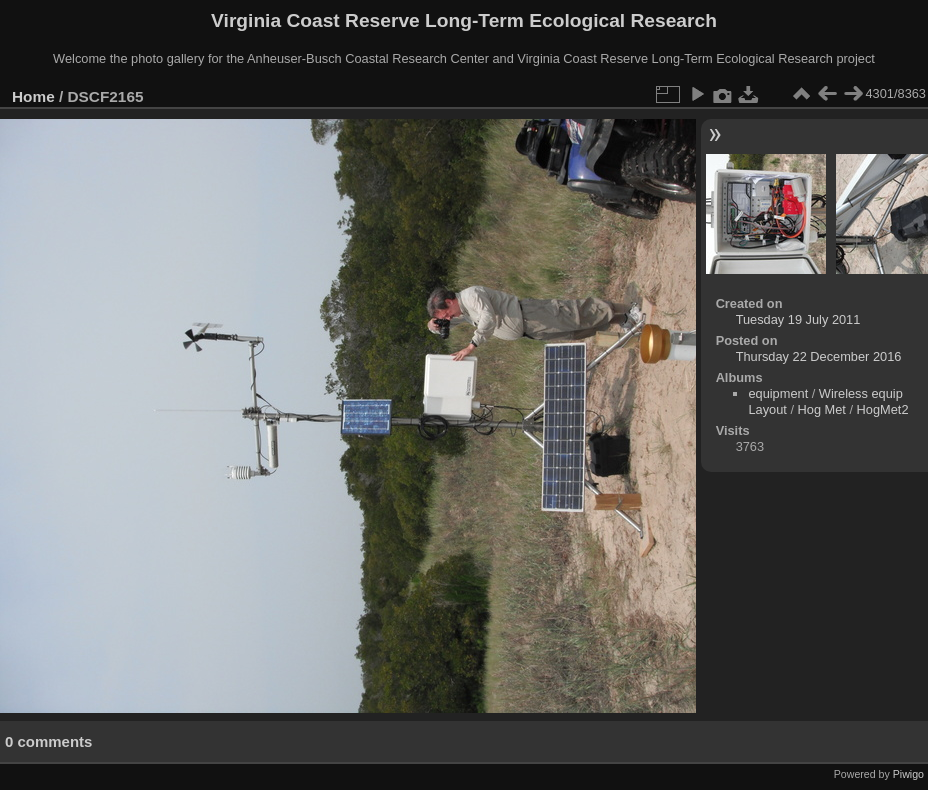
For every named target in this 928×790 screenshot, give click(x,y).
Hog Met (822, 409)
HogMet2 (883, 409)
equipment (778, 393)
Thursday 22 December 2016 (819, 356)
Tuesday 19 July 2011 (798, 319)
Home (33, 96)
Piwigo (908, 774)
